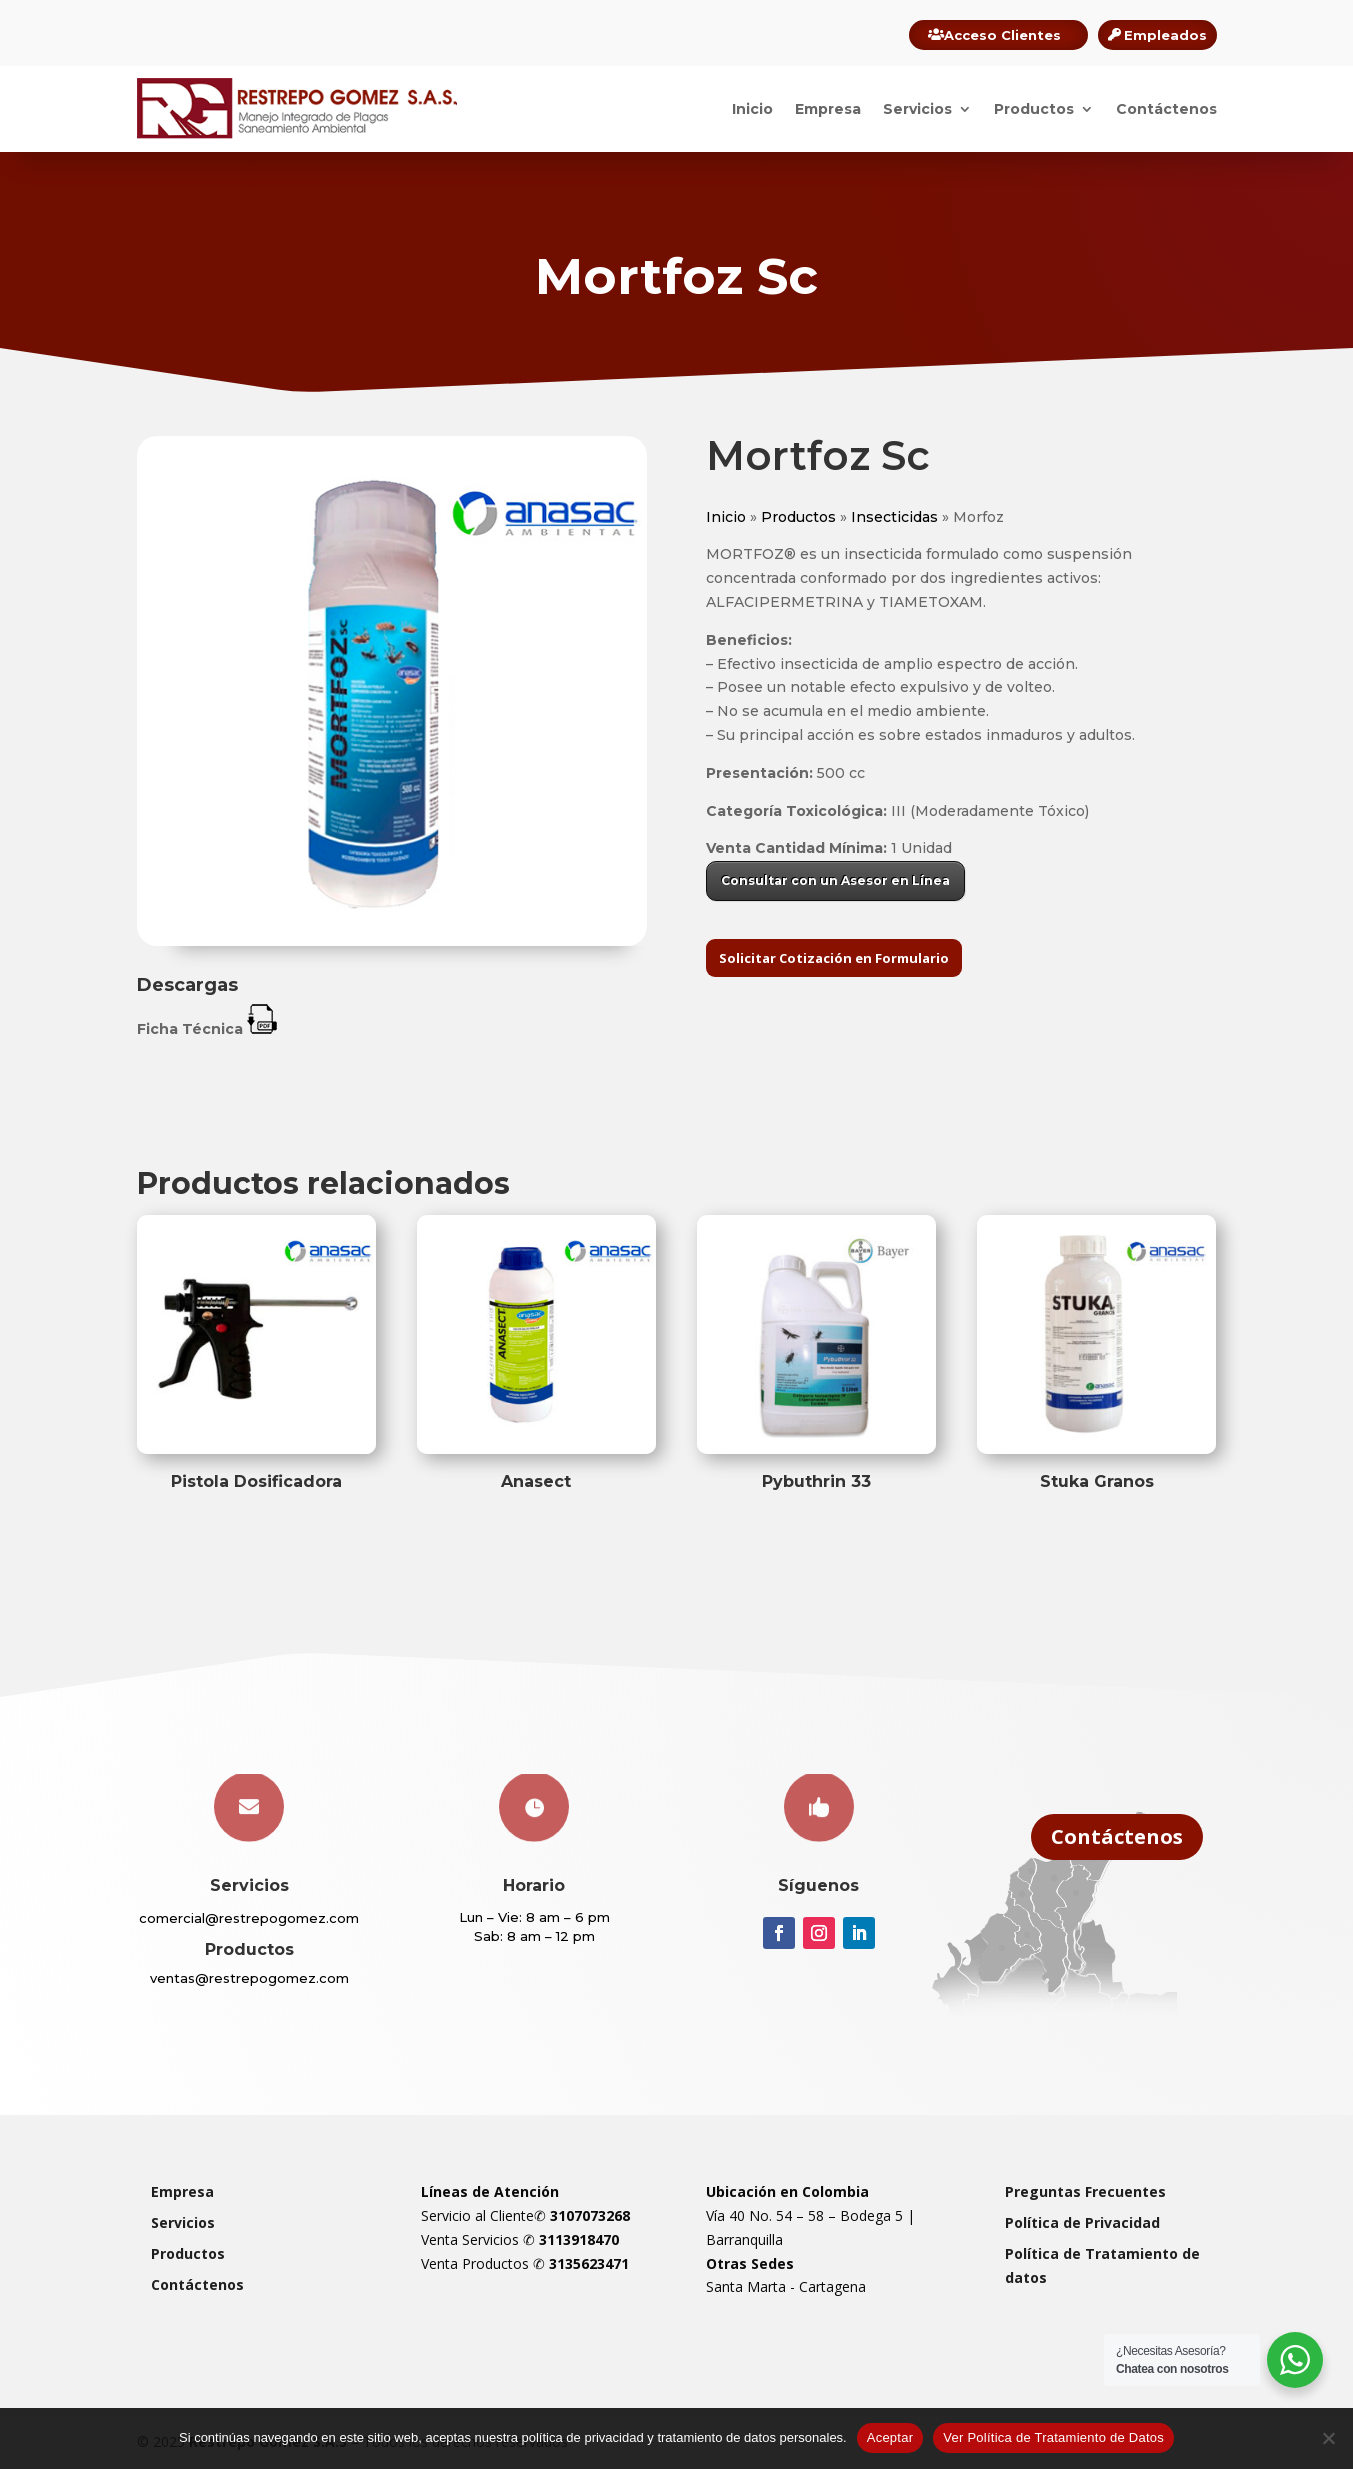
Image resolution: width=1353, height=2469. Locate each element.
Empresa (828, 109)
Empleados (1165, 35)
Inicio (752, 109)
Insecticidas (894, 517)
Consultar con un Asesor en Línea (835, 880)
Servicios (917, 109)
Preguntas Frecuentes (1085, 2191)
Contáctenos (1166, 109)
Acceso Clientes (1002, 35)
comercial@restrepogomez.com (249, 1918)
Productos (1034, 109)
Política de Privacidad (1082, 2222)
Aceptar (890, 2437)
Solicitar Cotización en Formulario (834, 958)
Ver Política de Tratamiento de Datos (1053, 2437)
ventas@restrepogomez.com (249, 1978)
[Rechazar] (1328, 2438)
